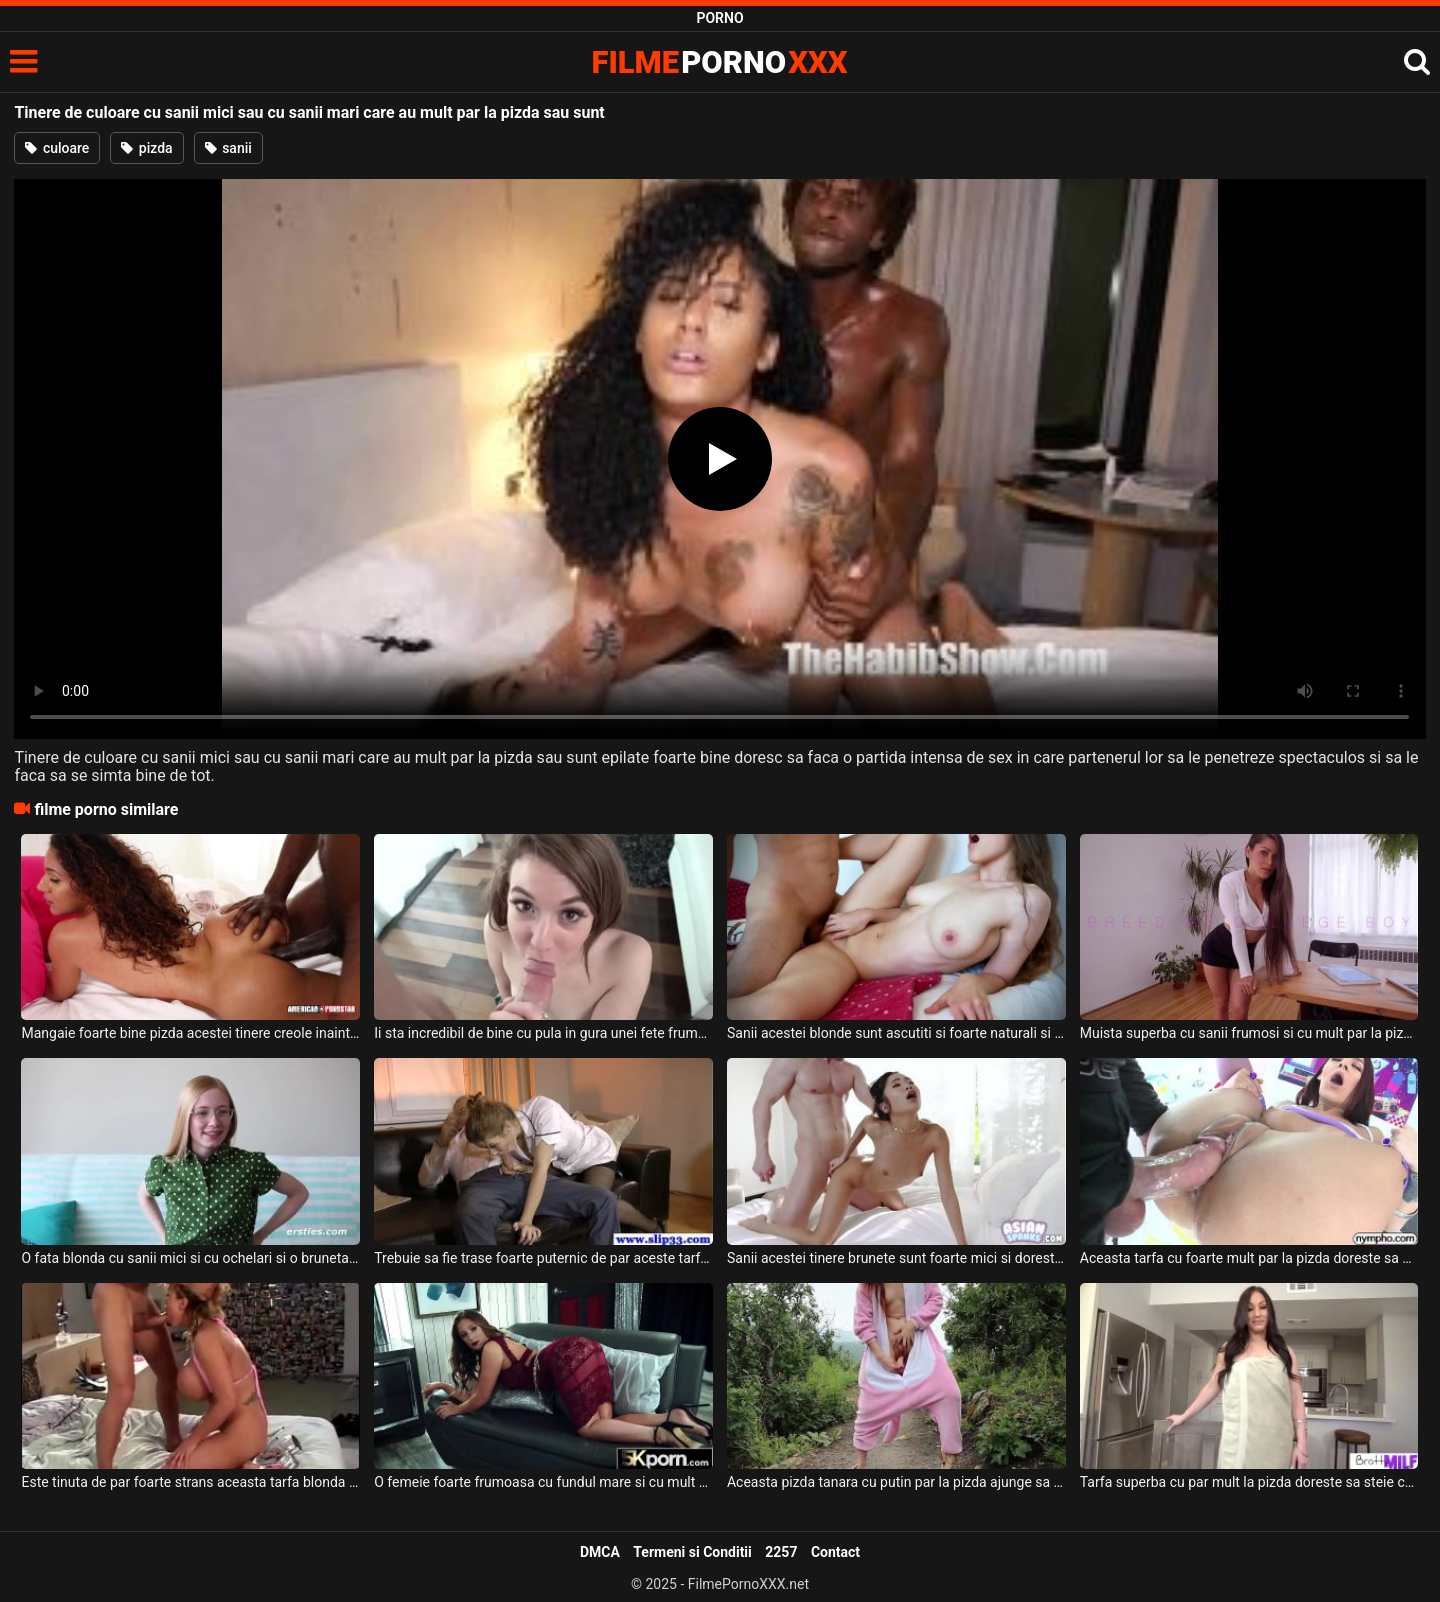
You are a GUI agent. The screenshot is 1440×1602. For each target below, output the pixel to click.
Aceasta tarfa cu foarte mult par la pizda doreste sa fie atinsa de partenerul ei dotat (1249, 1258)
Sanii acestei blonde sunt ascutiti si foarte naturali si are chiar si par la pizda (896, 1033)
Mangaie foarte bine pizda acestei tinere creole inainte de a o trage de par (190, 1033)
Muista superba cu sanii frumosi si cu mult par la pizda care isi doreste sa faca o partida (1249, 1033)
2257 (781, 1552)
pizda (146, 148)
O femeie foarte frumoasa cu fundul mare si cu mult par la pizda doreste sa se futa (543, 1482)
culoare (57, 148)
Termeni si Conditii (692, 1552)
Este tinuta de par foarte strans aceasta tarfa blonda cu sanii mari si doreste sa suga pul (190, 1482)
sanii (228, 148)
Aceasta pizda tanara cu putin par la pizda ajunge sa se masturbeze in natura (896, 1482)
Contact (835, 1552)
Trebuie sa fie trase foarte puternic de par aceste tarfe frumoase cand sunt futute (543, 1258)
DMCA (600, 1552)
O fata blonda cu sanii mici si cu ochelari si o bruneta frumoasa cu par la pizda (190, 1258)
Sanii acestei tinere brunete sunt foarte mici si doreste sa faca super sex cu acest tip (896, 1258)
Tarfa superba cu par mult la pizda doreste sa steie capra (1249, 1482)
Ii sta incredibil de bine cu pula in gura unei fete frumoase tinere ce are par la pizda (543, 1033)
